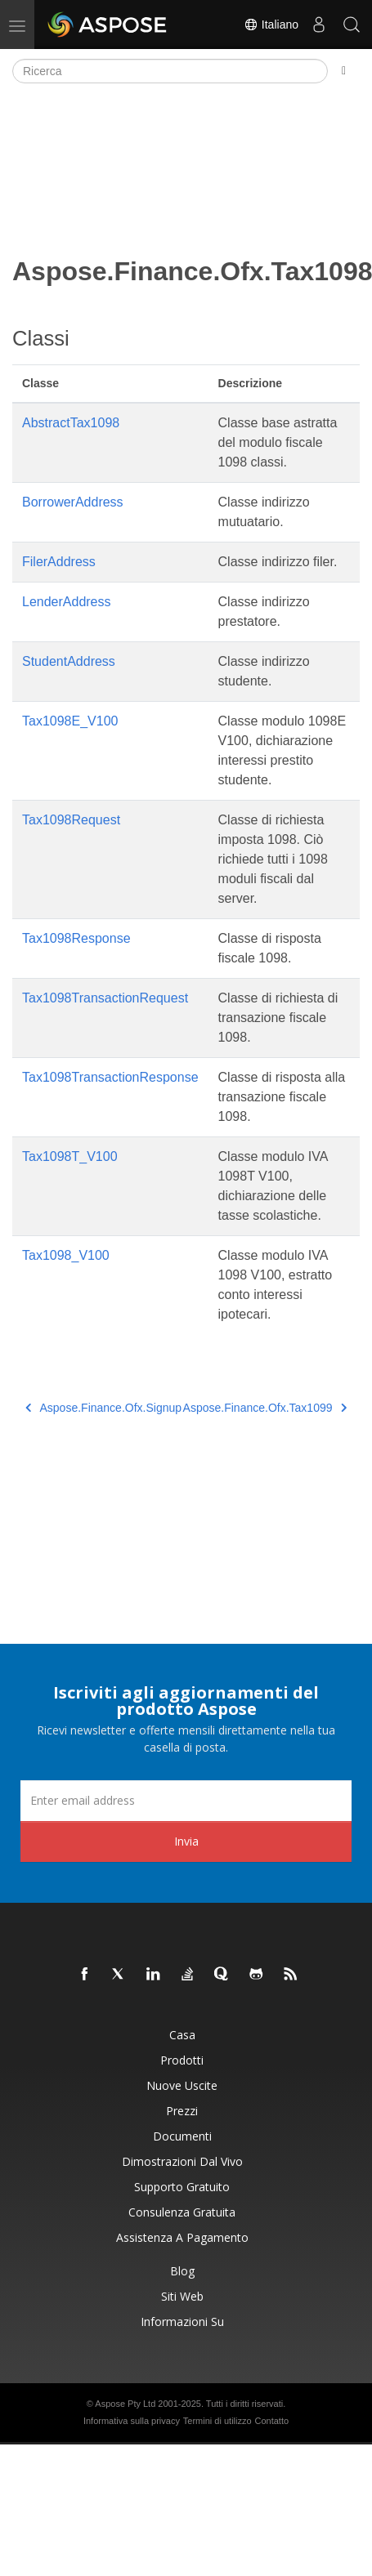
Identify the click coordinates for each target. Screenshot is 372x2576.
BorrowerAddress (72, 502)
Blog (182, 2271)
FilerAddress (59, 562)
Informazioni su (182, 2321)
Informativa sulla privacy (131, 2421)
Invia (186, 1841)
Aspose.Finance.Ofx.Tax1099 (265, 1407)
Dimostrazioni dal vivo (182, 2161)
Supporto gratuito (182, 2186)
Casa (182, 2034)
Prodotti (182, 2060)
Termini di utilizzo (217, 2421)
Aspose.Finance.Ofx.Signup (103, 1407)
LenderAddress (66, 602)
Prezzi (182, 2110)
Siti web (182, 2296)
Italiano (271, 24)
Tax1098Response (76, 938)
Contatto (271, 2421)
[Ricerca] (170, 71)
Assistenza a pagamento (182, 2237)
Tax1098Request (71, 820)
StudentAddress (68, 661)
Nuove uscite (181, 2085)
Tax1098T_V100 (70, 1156)
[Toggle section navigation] (344, 71)
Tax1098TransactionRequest (105, 998)
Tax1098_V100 (66, 1255)
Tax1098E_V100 (70, 721)
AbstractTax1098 (70, 423)
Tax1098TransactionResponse (110, 1077)
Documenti (182, 2136)
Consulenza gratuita (181, 2212)
